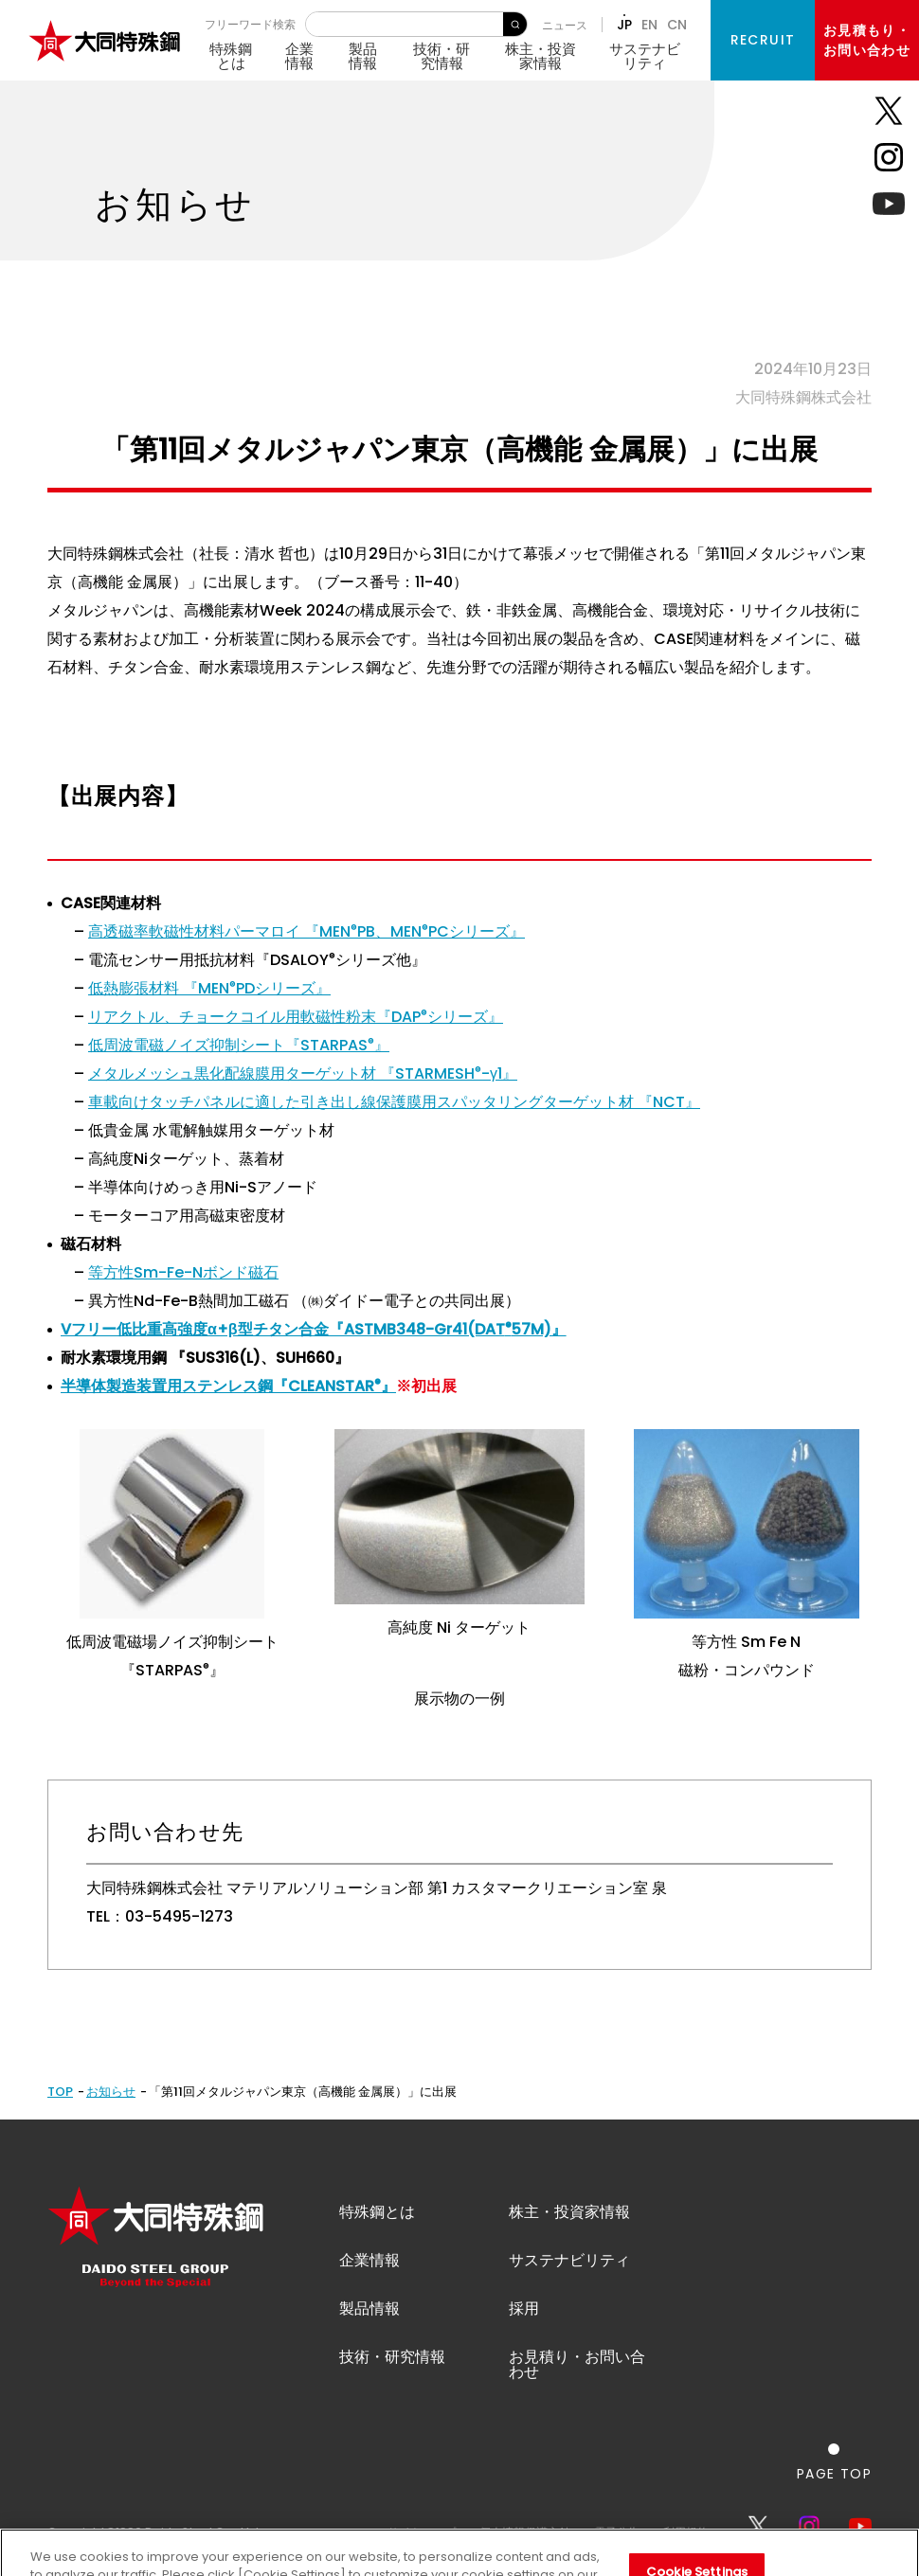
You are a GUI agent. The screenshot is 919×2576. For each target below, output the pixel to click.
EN (649, 24)
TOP (60, 2092)
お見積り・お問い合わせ (577, 2364)
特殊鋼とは (230, 56)
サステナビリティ (644, 56)
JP (624, 24)
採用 (524, 2308)
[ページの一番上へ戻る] (834, 2461)
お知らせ (110, 2092)
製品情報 (363, 56)
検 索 (515, 24)
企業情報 (299, 56)
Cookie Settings (697, 2549)
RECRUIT (763, 39)
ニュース (564, 25)
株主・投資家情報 (540, 56)
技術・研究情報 (441, 56)
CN (677, 24)
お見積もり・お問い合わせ (866, 40)
